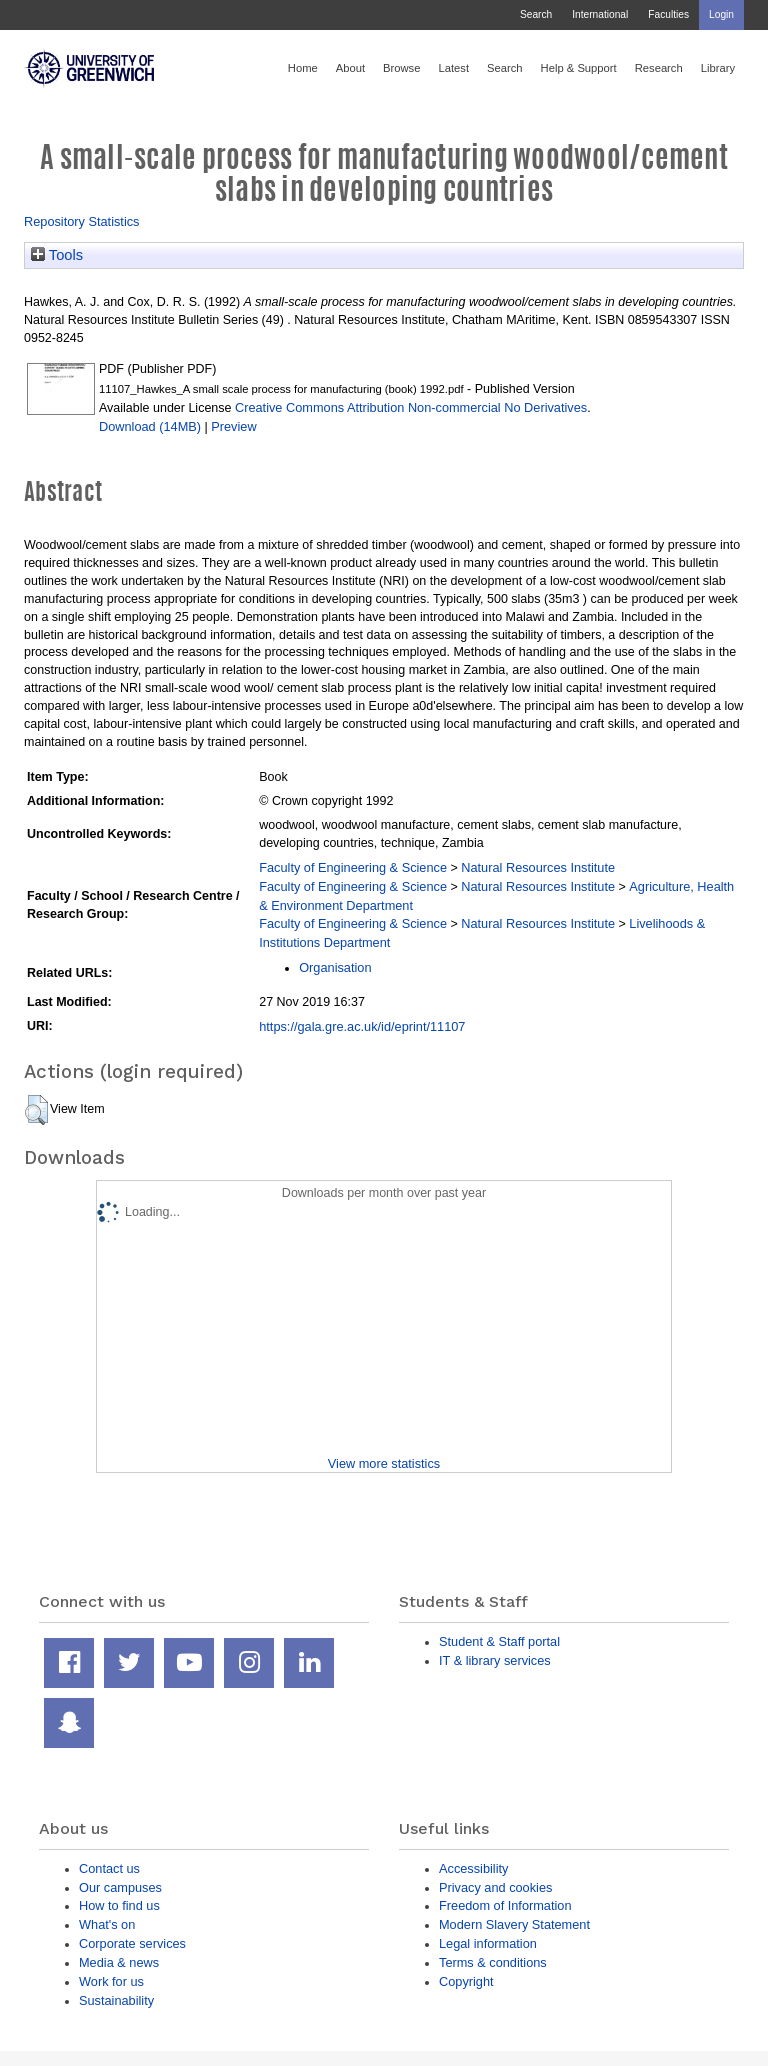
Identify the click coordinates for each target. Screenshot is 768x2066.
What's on (107, 1924)
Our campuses (120, 1887)
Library (718, 68)
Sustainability (116, 2000)
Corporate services (132, 1943)
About (350, 68)
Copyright (466, 1981)
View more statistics (384, 1463)
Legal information (488, 1943)
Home (303, 68)
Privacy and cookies (495, 1887)
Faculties (668, 14)
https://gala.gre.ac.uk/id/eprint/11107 (362, 1026)
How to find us (119, 1905)
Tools (57, 255)
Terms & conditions (493, 1962)
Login (721, 14)
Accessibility (473, 1868)
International (600, 14)
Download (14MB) (150, 426)
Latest (453, 68)
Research (659, 68)
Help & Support (579, 68)
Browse (401, 68)
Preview (233, 426)
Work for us (111, 1981)
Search (536, 14)
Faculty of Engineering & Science (353, 867)
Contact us (109, 1868)
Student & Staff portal (499, 1641)
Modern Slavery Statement (514, 1924)
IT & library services (495, 1660)
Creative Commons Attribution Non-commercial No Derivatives (411, 407)
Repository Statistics (82, 221)
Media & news (119, 1962)
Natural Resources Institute (538, 867)
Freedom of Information (505, 1905)
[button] (36, 1110)
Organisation (335, 967)
